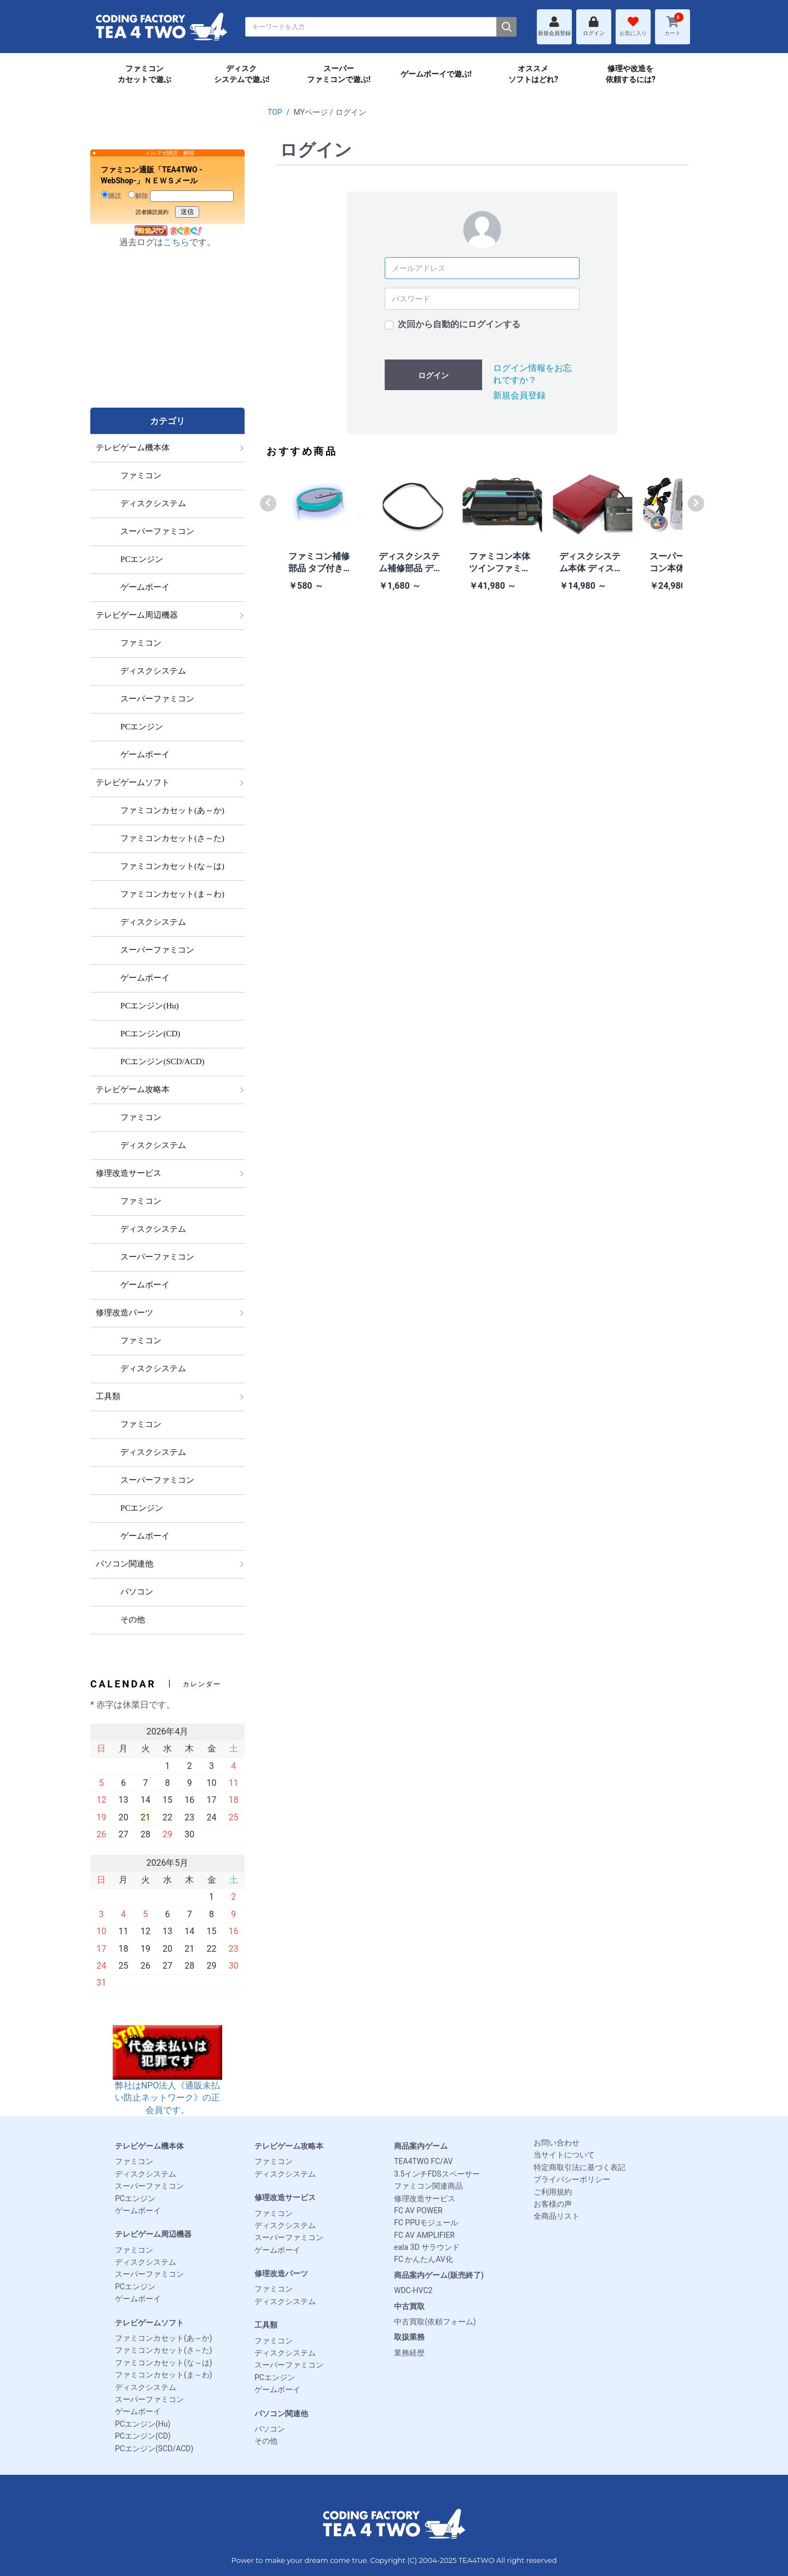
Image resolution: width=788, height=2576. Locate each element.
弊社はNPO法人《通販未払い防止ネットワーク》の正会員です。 (167, 2080)
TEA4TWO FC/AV (423, 2161)
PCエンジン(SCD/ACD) (154, 2448)
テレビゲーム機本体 (149, 2146)
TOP (275, 112)
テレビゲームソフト (149, 2322)
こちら (176, 242)
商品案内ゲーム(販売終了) (439, 2275)
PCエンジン (135, 2198)
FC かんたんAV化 (423, 2259)
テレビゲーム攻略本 (288, 2146)
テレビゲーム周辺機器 (153, 2234)
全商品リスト (557, 2216)
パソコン (269, 2428)
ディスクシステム (145, 2173)
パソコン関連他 (281, 2413)
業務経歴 (409, 2352)
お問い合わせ (557, 2142)
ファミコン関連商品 (428, 2186)
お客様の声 (553, 2204)
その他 (265, 2440)
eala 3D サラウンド (427, 2247)
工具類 (265, 2324)
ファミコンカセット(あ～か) (163, 2338)
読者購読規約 (152, 212)
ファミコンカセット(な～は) (163, 2362)
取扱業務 (409, 2337)
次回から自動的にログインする (459, 324)
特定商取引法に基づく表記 (579, 2167)
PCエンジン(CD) (143, 2436)
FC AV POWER (418, 2210)
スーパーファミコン (149, 2186)
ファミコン (134, 2161)
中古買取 (409, 2306)
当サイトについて (564, 2154)
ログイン (433, 375)
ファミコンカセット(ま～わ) (163, 2374)
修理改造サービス (285, 2197)
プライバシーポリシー (572, 2179)
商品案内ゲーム (421, 2146)
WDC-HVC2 (413, 2290)
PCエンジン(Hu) (142, 2424)
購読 (111, 195)
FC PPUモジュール (426, 2222)
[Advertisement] (167, 339)
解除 (138, 195)
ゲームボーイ (138, 2210)
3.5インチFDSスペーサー (437, 2173)
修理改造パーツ (281, 2273)
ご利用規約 (553, 2192)
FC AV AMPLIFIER (424, 2235)
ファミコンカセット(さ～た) (163, 2350)
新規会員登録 (519, 395)
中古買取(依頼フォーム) (435, 2321)
